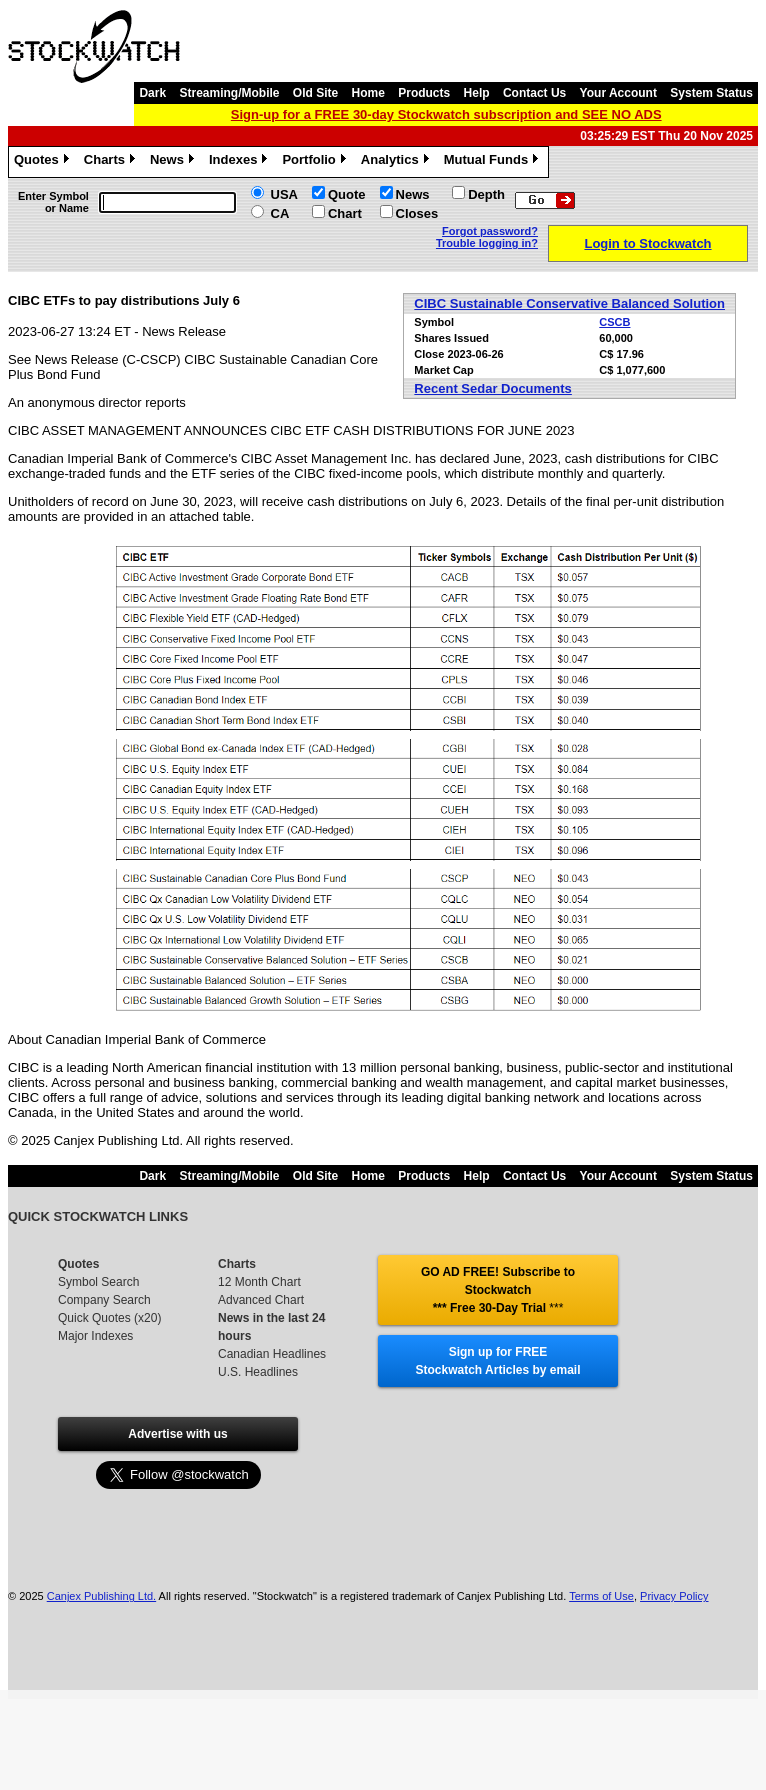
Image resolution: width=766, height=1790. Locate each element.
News (174, 162)
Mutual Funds (494, 162)
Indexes (240, 162)
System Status (711, 93)
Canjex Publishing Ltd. (101, 1596)
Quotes (44, 162)
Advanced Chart (261, 1300)
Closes (417, 213)
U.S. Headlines (258, 1372)
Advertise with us (177, 1434)
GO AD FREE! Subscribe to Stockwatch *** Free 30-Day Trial (498, 1290)
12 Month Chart (259, 1282)
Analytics (397, 162)
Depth (486, 194)
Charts (112, 162)
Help (477, 93)
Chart (345, 213)
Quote (347, 194)
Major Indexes (95, 1336)
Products (424, 93)
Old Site (315, 93)
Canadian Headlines (272, 1354)
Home (368, 93)
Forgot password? (490, 231)
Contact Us (534, 93)
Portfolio (316, 162)
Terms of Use (601, 1596)
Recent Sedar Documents (493, 388)
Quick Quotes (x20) (109, 1318)
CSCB (614, 322)
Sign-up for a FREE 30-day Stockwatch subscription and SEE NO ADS (446, 114)
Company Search (104, 1300)
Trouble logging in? (487, 243)
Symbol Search (98, 1282)
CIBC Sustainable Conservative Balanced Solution (569, 303)
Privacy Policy (674, 1596)
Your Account (618, 93)
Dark (152, 93)
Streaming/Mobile (229, 93)
